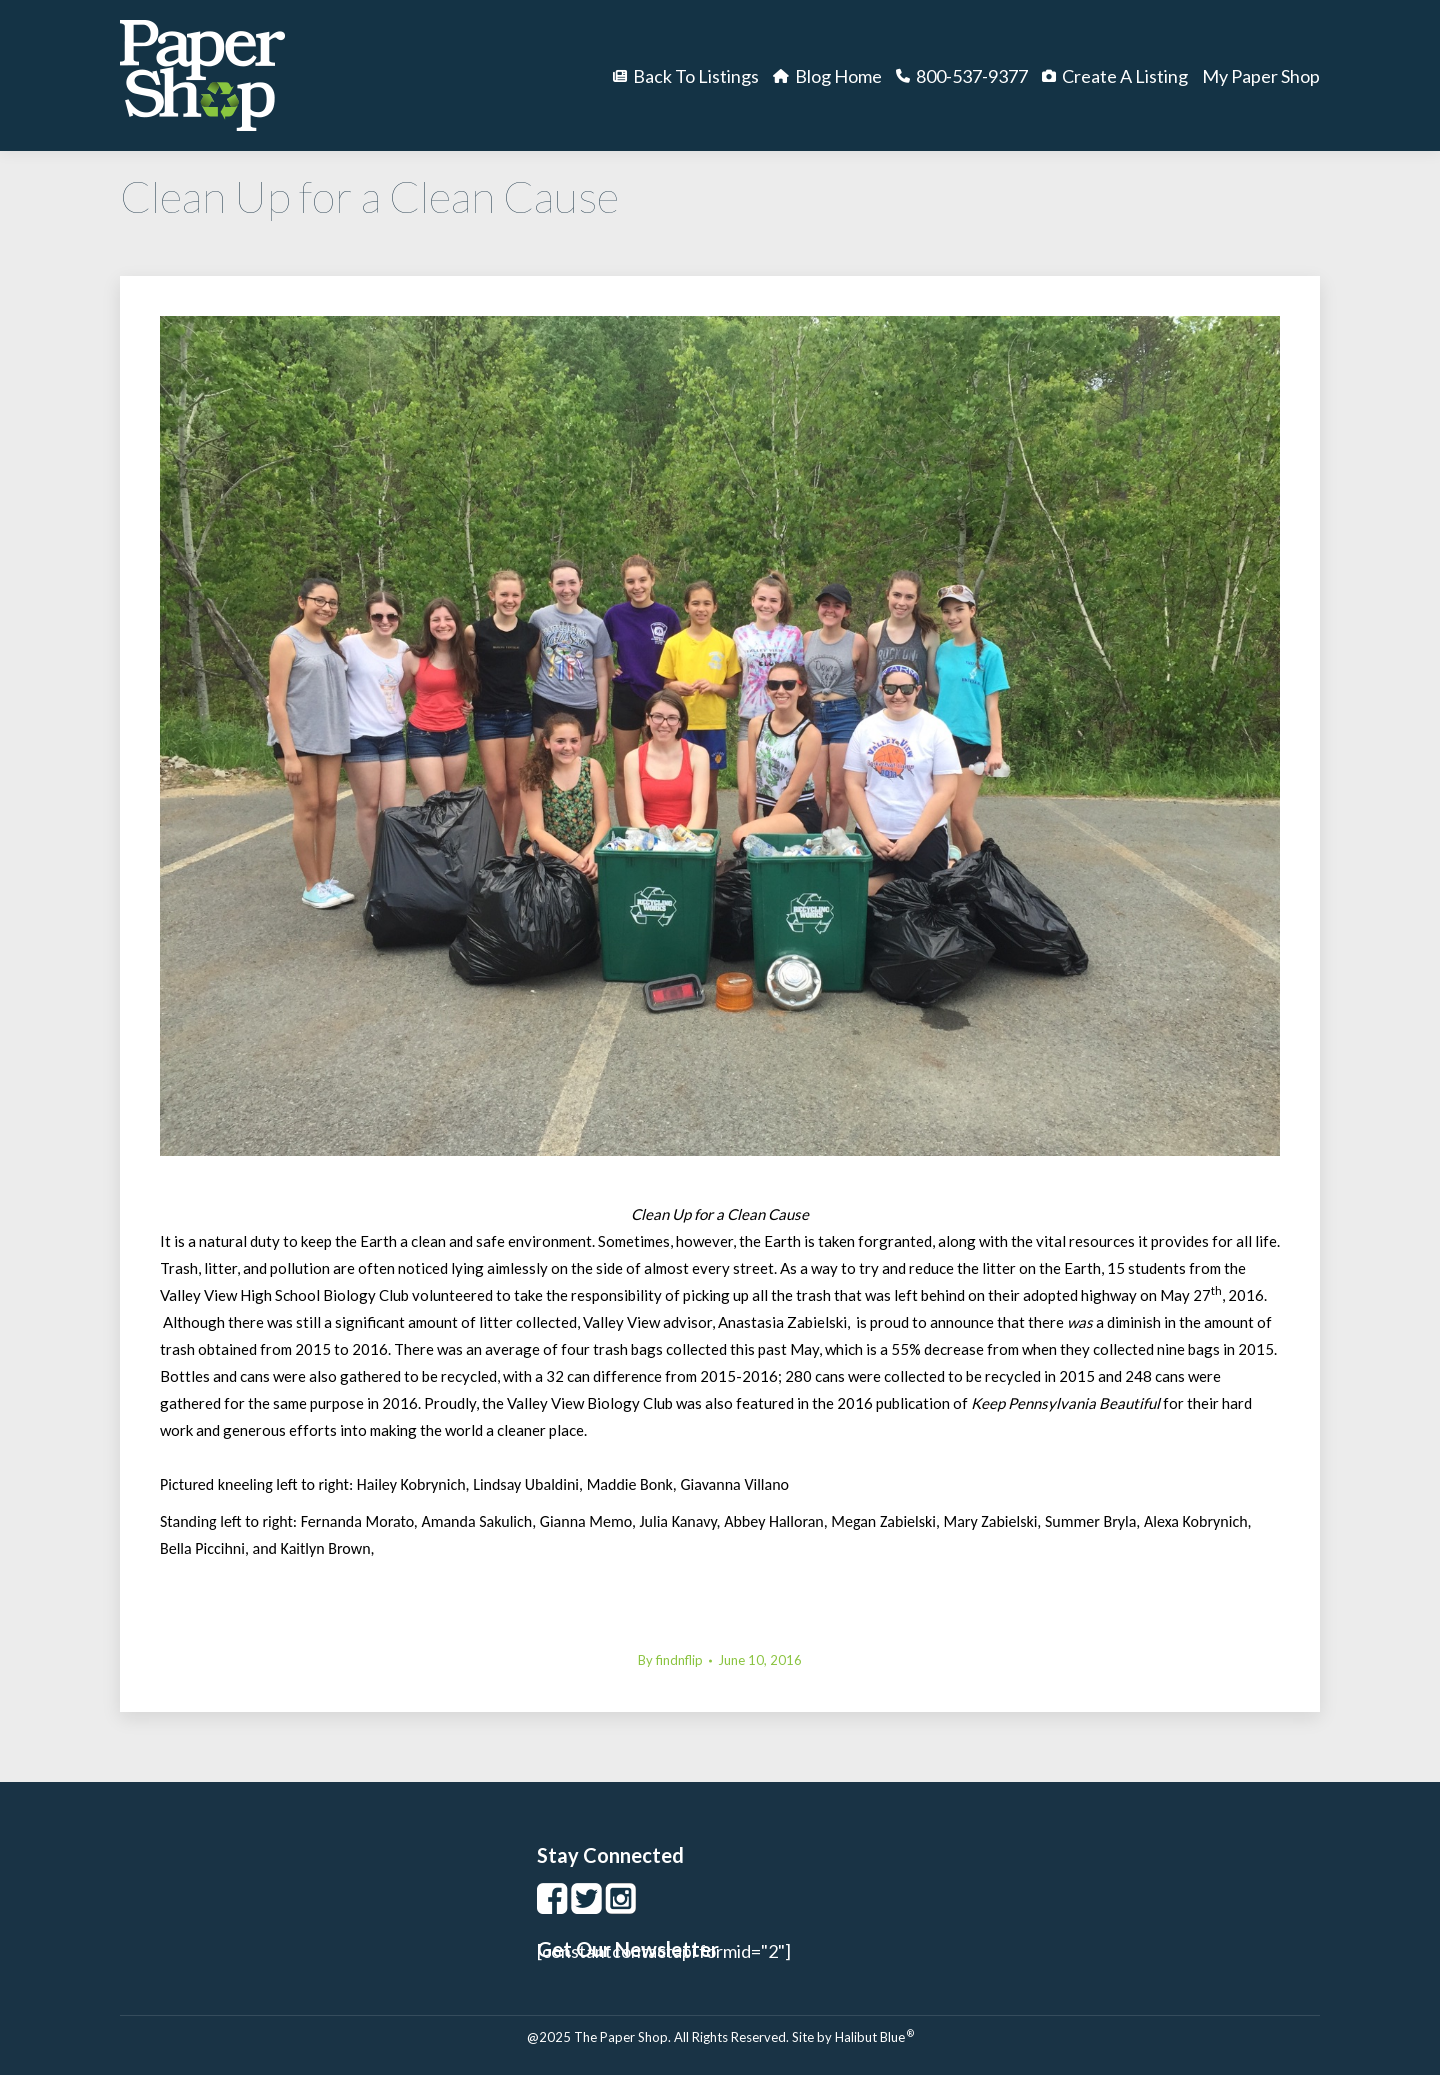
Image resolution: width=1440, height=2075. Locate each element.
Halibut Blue (874, 2037)
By (670, 1660)
